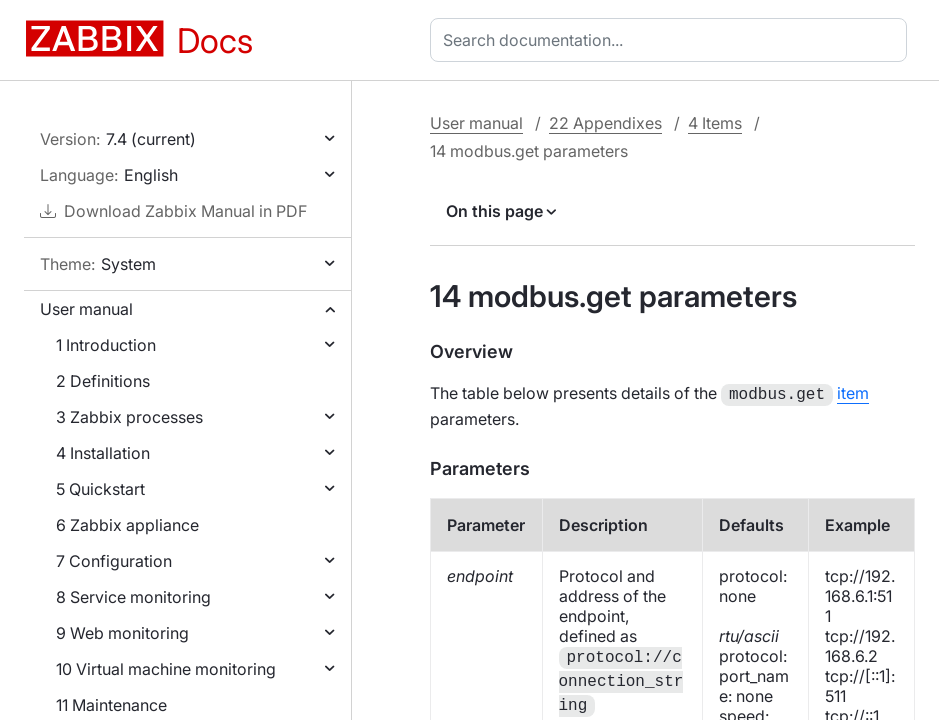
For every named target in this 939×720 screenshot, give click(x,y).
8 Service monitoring (133, 597)
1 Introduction (106, 345)
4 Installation (103, 453)
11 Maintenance (111, 705)
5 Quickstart (100, 489)
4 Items (715, 123)
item (853, 393)
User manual (86, 309)
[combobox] (672, 40)
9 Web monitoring (122, 633)
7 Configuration (114, 561)
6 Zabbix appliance (127, 525)
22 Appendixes (605, 123)
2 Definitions (103, 381)
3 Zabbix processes (129, 417)
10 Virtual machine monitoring (166, 669)
